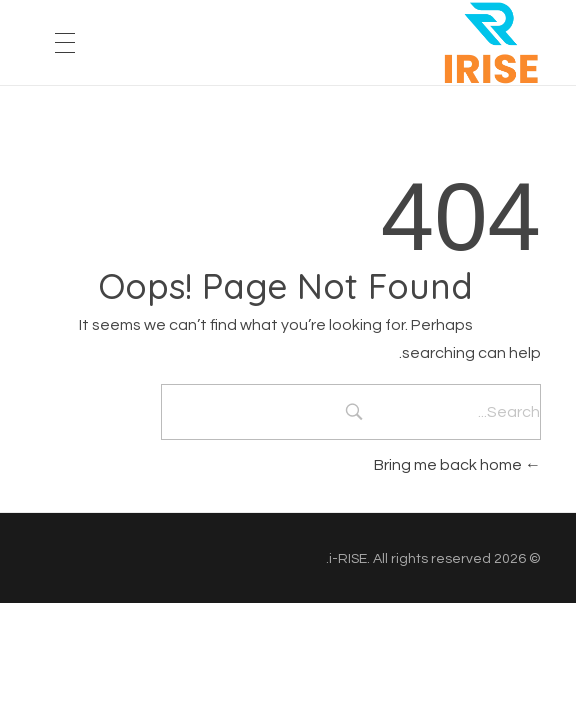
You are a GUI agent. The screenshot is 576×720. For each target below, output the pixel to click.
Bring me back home (457, 465)
